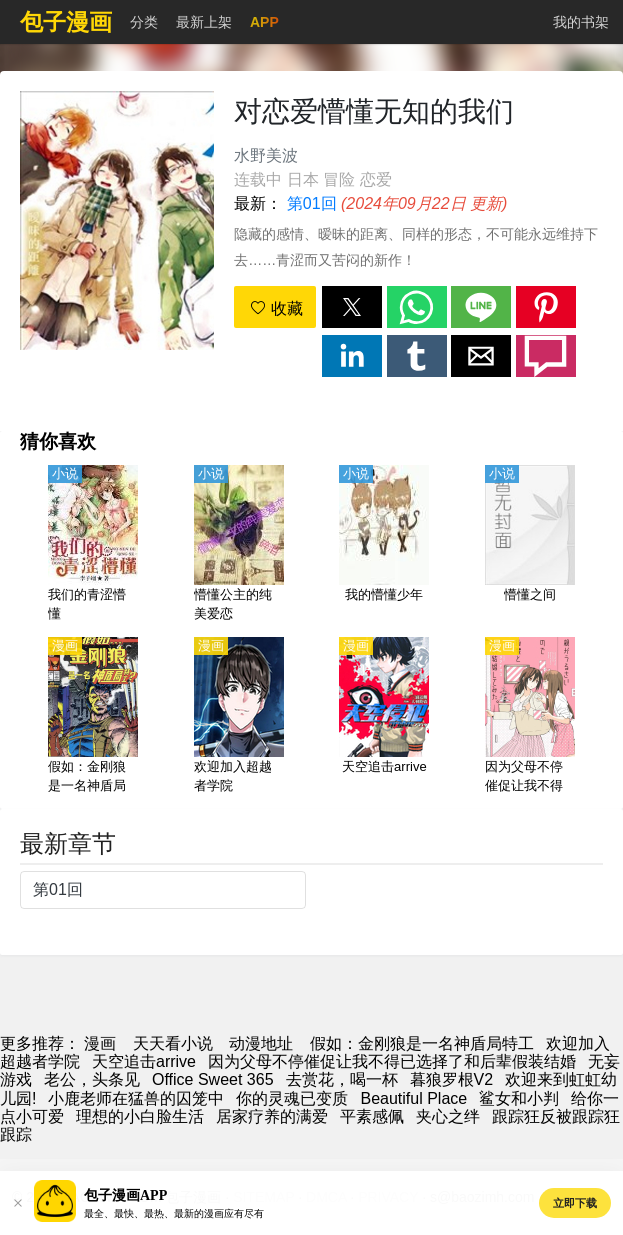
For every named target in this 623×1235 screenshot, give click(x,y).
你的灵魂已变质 (292, 1098)
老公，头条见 (92, 1079)
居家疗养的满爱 (272, 1116)
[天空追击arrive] (384, 717)
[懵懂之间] (530, 545)
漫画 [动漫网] (100, 1043)
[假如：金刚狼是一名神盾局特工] (93, 717)
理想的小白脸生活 (140, 1116)
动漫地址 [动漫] (261, 1043)
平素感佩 (372, 1116)
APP (264, 22)
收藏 (276, 308)
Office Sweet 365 (213, 1079)
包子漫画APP (125, 1195)
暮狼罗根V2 (452, 1079)
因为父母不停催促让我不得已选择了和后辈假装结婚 (392, 1061)
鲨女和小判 (519, 1098)
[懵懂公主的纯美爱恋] (239, 545)
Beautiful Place (413, 1098)
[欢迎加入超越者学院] (239, 717)
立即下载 (575, 1203)
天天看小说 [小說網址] (173, 1043)
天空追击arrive (144, 1061)
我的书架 (581, 22)
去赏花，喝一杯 (342, 1079)
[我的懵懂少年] (384, 545)
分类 (144, 22)
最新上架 (204, 22)
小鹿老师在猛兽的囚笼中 (136, 1098)
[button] (352, 307)
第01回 (312, 203)
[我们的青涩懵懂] (93, 545)
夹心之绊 (448, 1116)
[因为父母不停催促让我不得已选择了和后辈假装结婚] (530, 717)
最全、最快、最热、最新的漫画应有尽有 (174, 1213)
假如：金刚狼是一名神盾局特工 (422, 1043)
